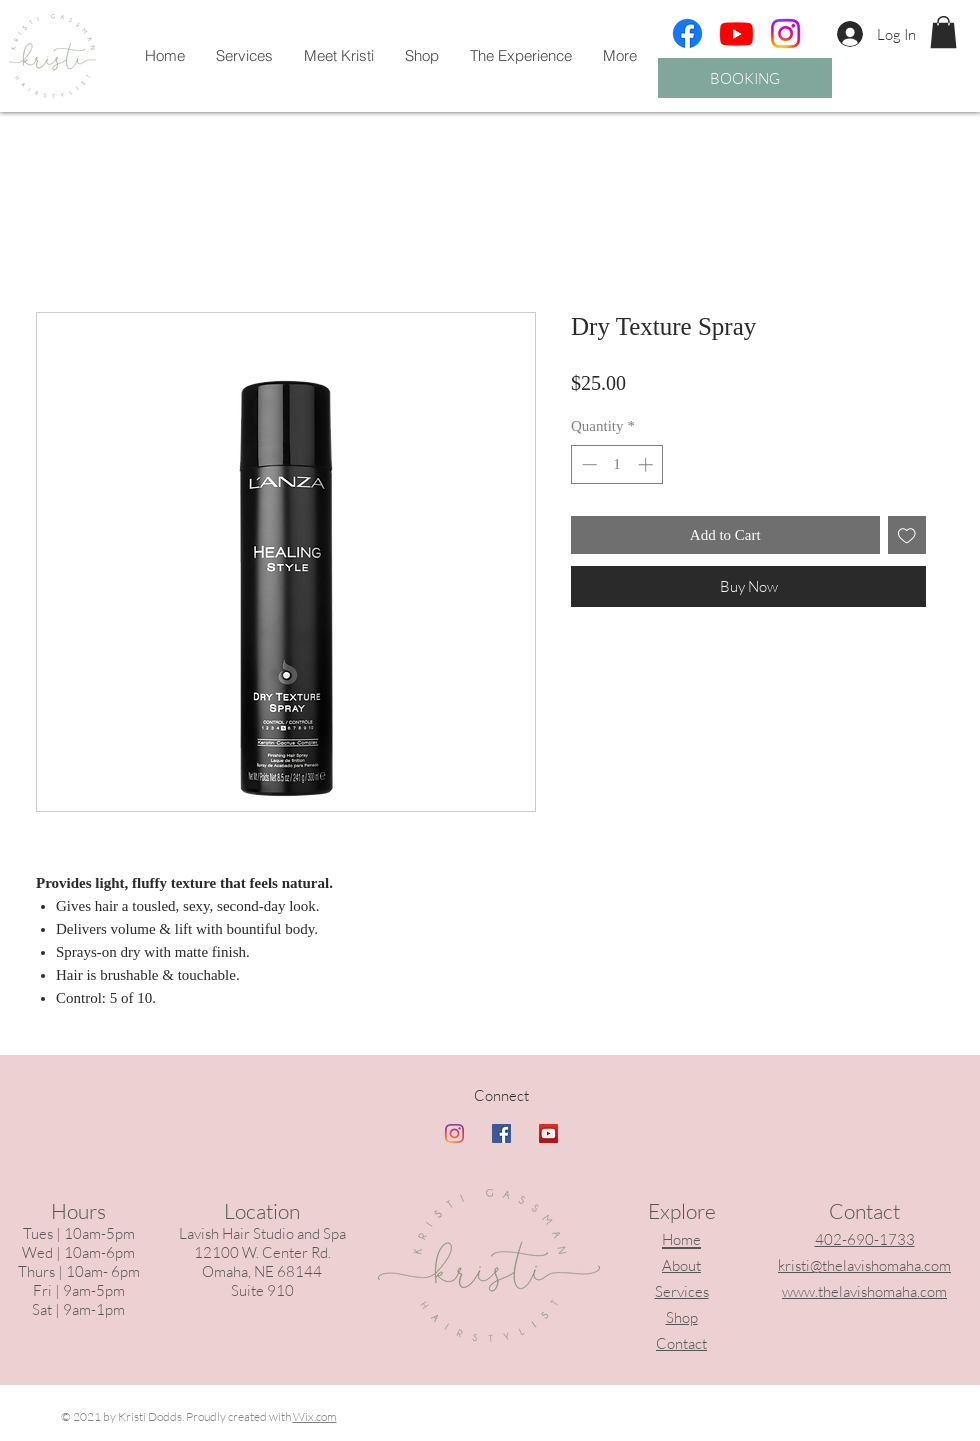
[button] (943, 32)
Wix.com (315, 1416)
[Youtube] (736, 33)
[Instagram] (785, 33)
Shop (682, 1317)
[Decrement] (587, 464)
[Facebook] (687, 33)
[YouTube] (548, 1133)
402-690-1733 (865, 1239)
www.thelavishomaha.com (864, 1291)
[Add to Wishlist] (907, 535)
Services (682, 1291)
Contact (681, 1343)
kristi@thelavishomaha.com (864, 1265)
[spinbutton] (617, 464)
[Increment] (647, 464)
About (681, 1265)
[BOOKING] (745, 78)
